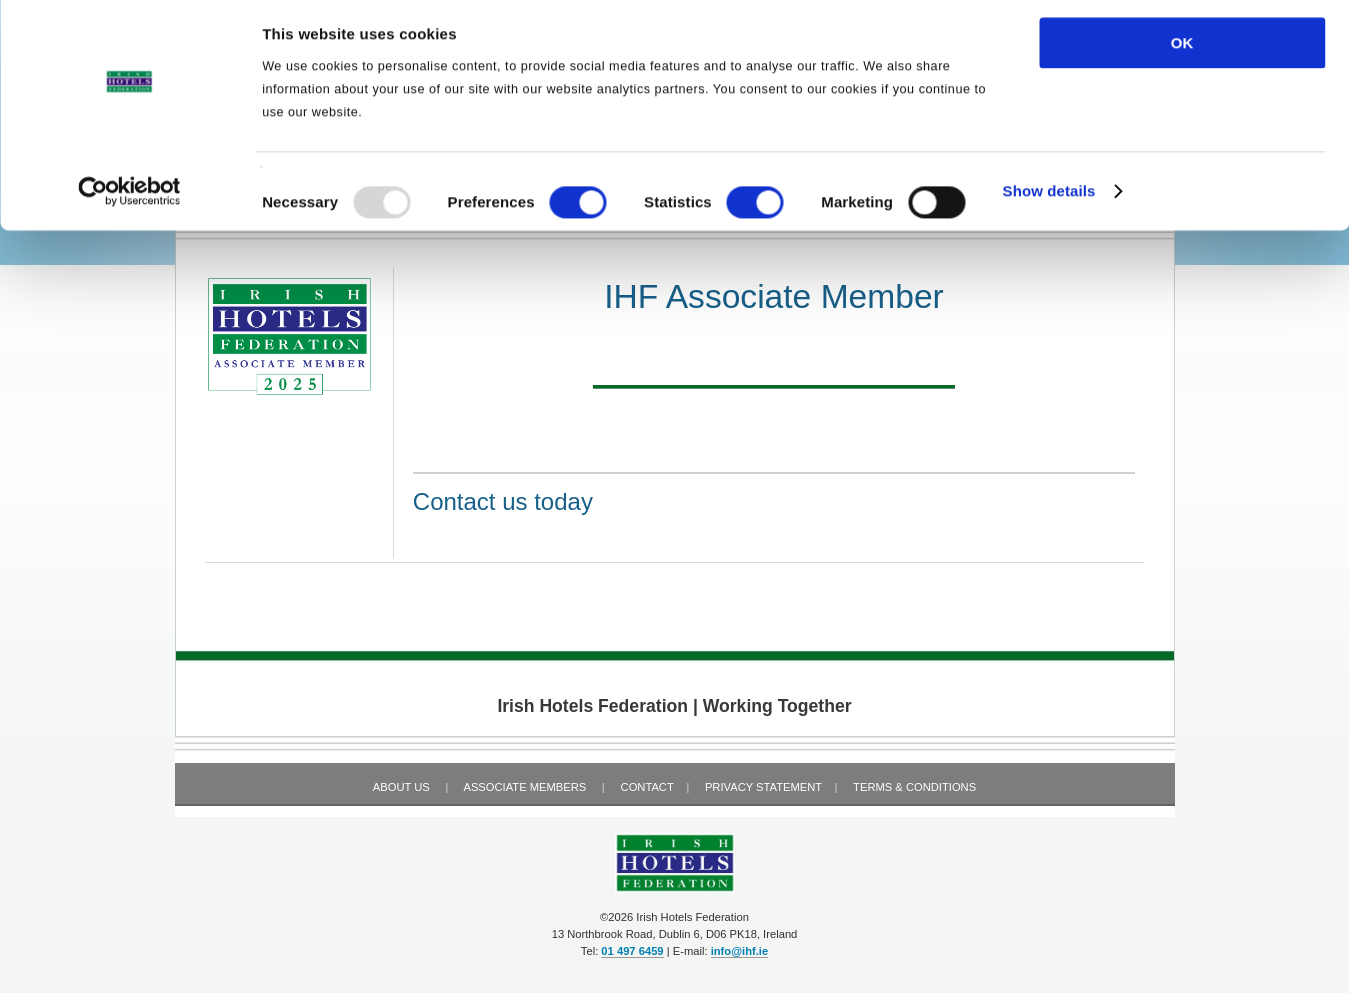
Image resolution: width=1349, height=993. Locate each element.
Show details (1049, 198)
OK (1182, 49)
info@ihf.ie (740, 951)
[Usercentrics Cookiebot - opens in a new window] (129, 199)
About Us (401, 787)
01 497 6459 (632, 951)
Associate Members (524, 787)
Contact (647, 787)
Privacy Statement (763, 787)
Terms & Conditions (914, 787)
